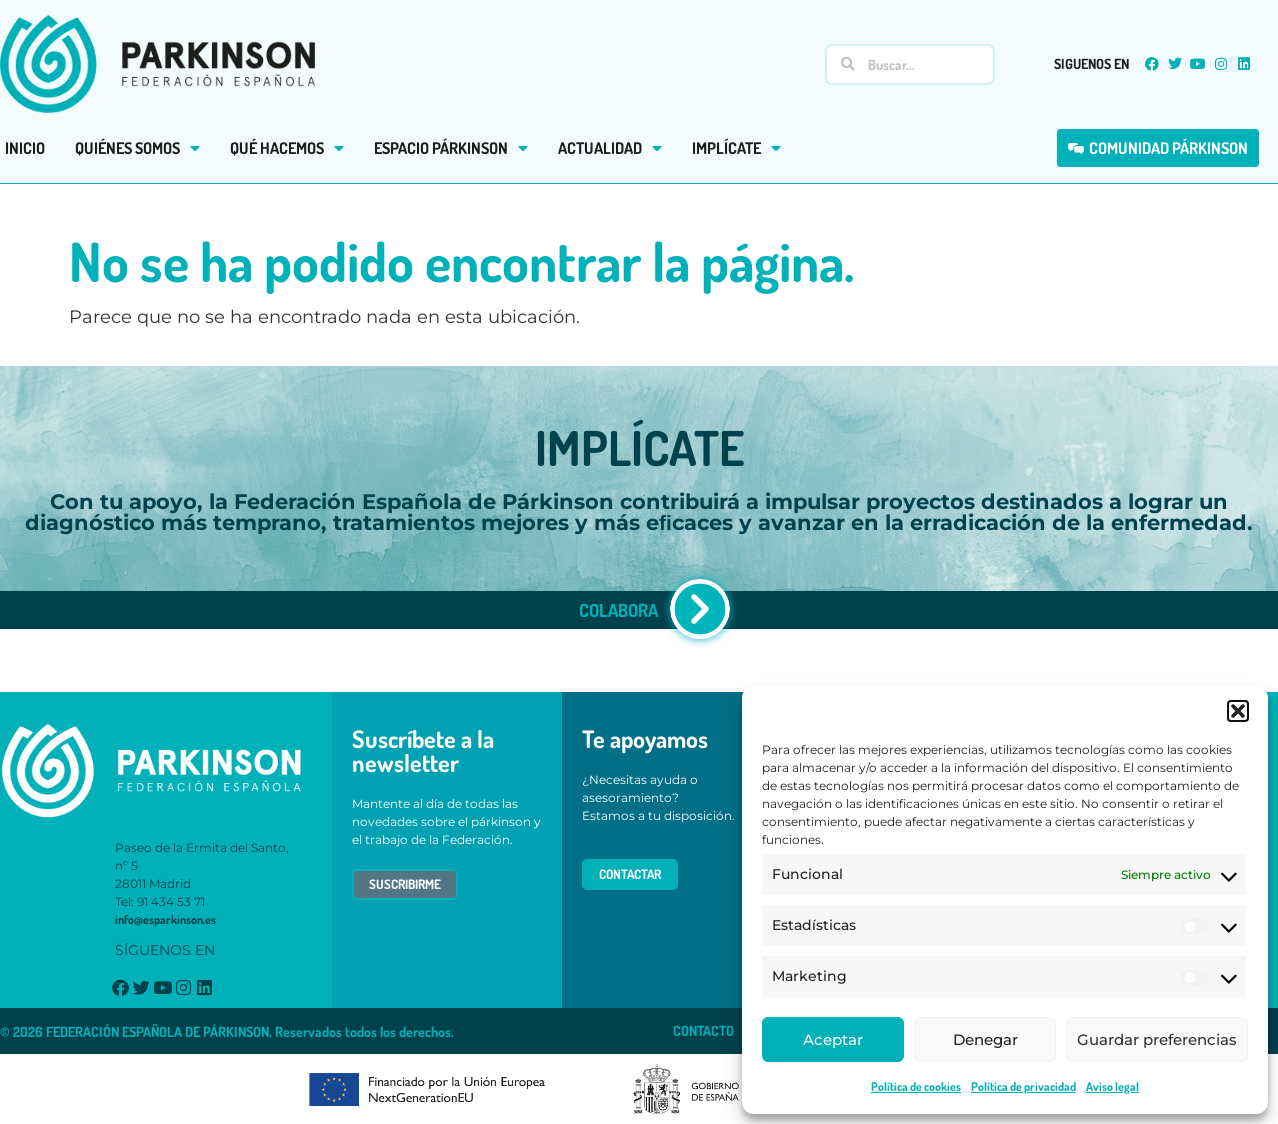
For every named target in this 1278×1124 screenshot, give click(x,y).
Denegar (985, 1039)
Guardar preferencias (1157, 1039)
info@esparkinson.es (165, 919)
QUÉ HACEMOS (287, 148)
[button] (1238, 711)
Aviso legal (1112, 1086)
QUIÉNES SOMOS (137, 148)
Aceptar (833, 1039)
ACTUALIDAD (610, 148)
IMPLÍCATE (736, 148)
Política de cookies (916, 1086)
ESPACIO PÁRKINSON (451, 148)
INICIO (25, 148)
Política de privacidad (1023, 1086)
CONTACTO (703, 1030)
